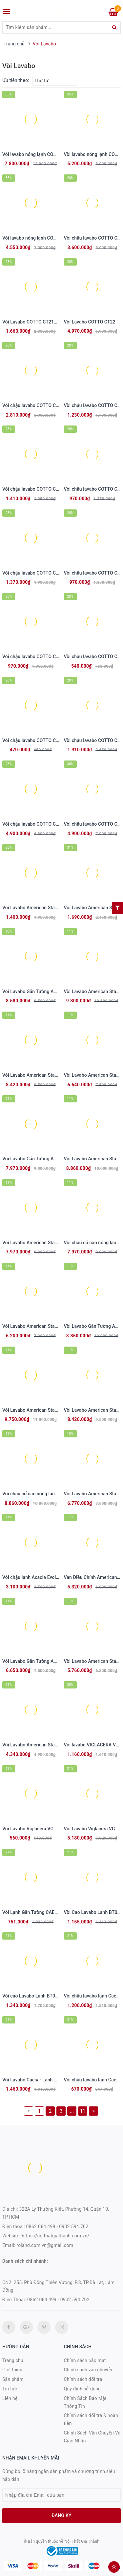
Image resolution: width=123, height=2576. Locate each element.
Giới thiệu (12, 2369)
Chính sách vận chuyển (88, 2369)
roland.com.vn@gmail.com (44, 2245)
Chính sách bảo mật (85, 2360)
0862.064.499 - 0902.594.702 (57, 2226)
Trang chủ (12, 2360)
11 (82, 2111)
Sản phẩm (13, 2379)
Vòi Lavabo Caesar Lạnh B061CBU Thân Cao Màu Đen (58, 2079)
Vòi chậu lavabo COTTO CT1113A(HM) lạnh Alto (52, 656)
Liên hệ (9, 2398)
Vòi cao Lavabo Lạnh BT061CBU (36, 1995)
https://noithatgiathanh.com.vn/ (55, 2235)
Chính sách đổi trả (83, 2379)
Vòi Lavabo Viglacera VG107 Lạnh (37, 1828)
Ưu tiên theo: (15, 80)
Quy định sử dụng (82, 2388)
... (72, 2111)
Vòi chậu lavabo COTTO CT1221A (37, 405)
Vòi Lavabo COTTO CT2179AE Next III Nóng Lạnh (53, 321)
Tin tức (9, 2388)
